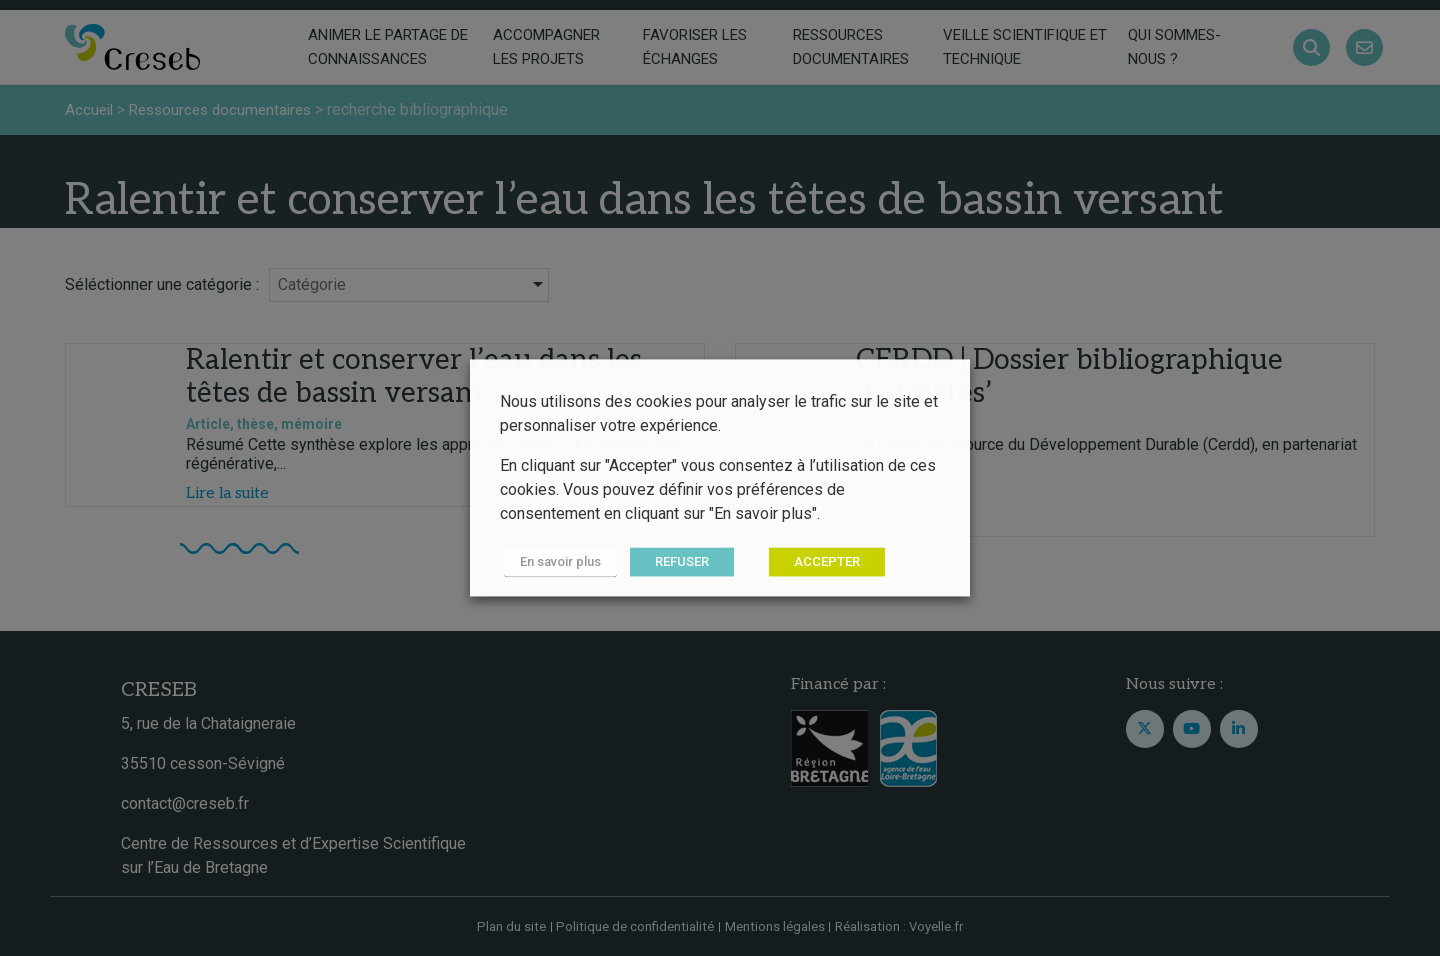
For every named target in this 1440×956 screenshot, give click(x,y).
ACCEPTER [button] (819, 562)
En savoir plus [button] (556, 562)
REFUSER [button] (674, 562)
